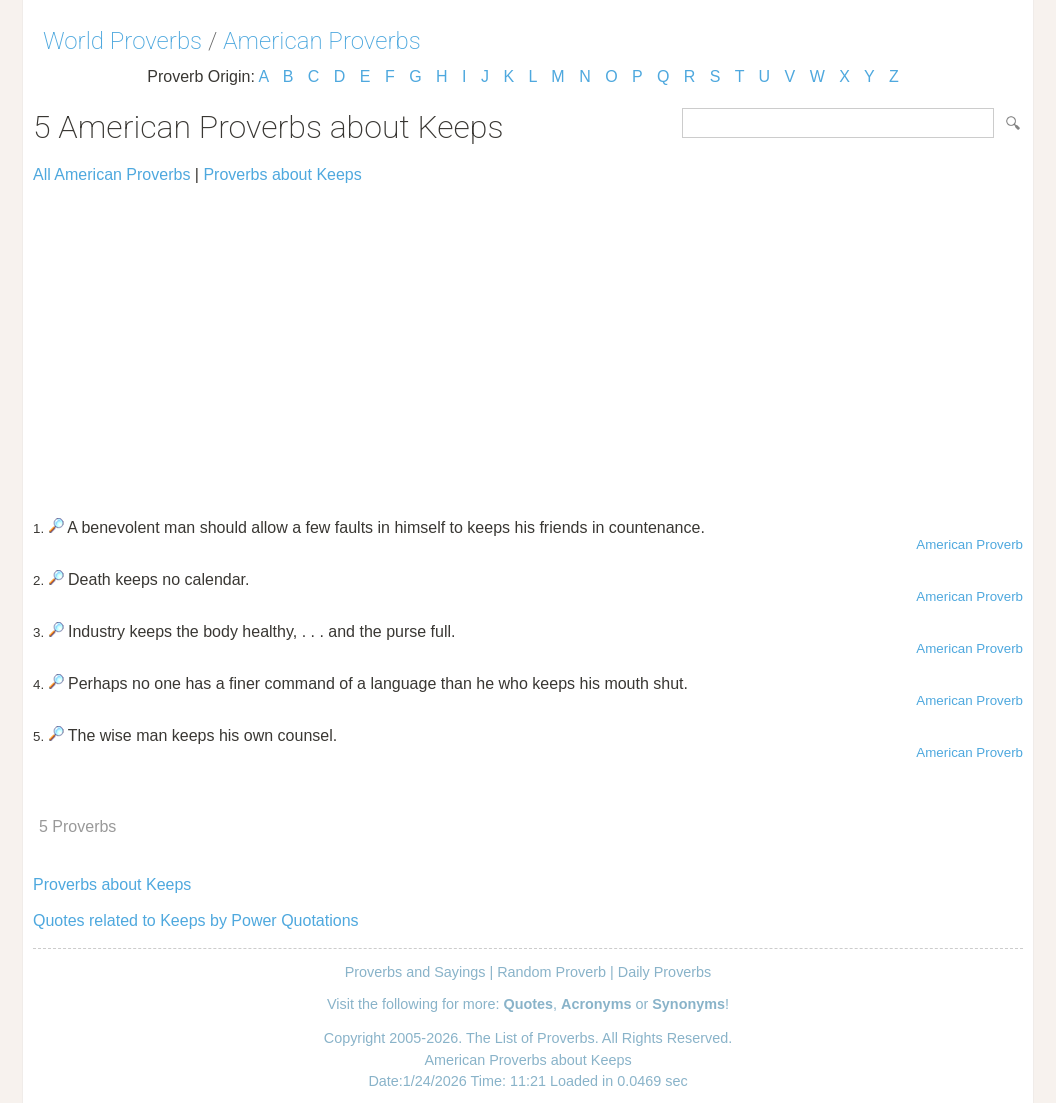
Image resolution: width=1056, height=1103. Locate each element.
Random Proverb (551, 972)
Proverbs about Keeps (282, 174)
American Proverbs (322, 41)
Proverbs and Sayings (415, 972)
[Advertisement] (528, 342)
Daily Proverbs (665, 972)
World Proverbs (122, 41)
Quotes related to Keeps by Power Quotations (196, 920)
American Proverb (969, 544)
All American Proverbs (111, 174)
